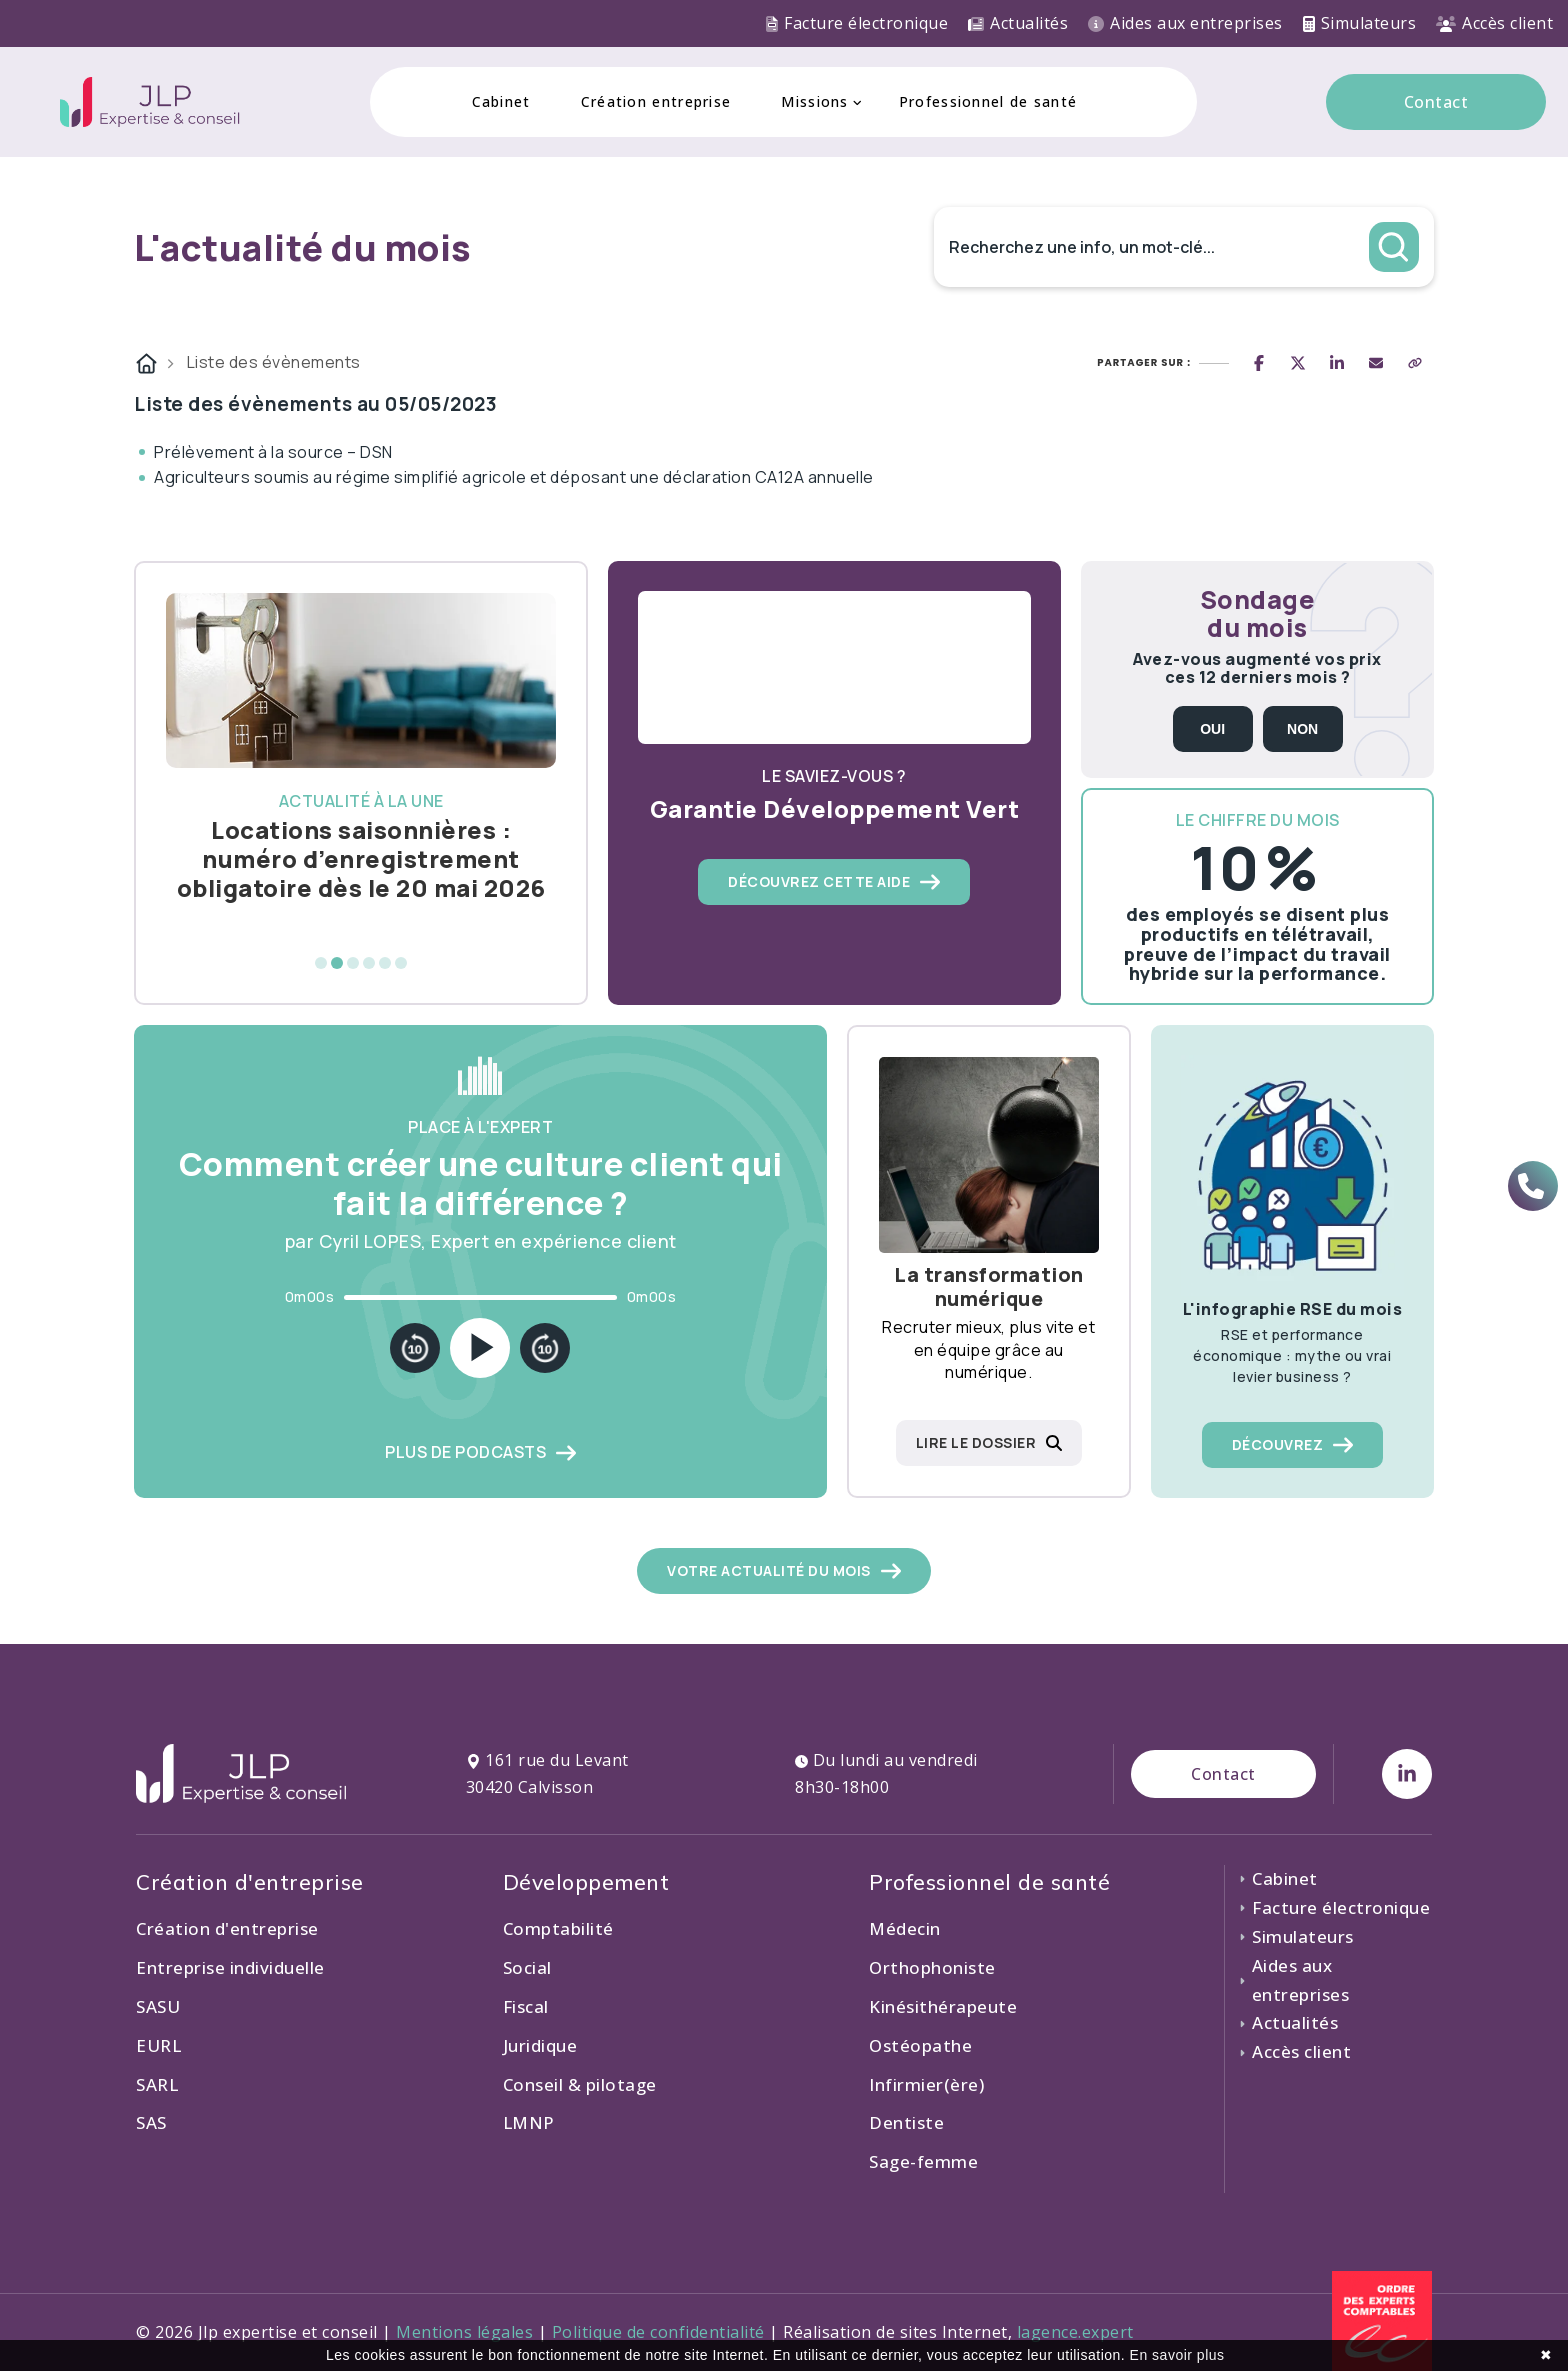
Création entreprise (656, 101)
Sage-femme (923, 2161)
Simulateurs (1360, 23)
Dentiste (906, 2122)
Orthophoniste (932, 1967)
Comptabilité (558, 1928)
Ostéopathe (920, 2045)
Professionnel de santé (988, 101)
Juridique (540, 2045)
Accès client (1494, 23)
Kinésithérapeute (943, 2006)
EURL (158, 2045)
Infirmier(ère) (926, 2084)
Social (527, 1967)
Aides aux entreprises (1185, 23)
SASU (158, 2006)
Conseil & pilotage (580, 2084)
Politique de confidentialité (658, 2332)
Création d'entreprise (227, 1928)
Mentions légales (464, 2332)
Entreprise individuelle (230, 1967)
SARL (157, 2084)
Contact (1436, 102)
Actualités (1018, 23)
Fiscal (526, 2006)
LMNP (529, 2122)
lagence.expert (1075, 2332)
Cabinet (501, 101)
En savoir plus (1177, 2355)
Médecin (905, 1928)
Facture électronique (857, 23)
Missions (814, 101)
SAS (151, 2122)
